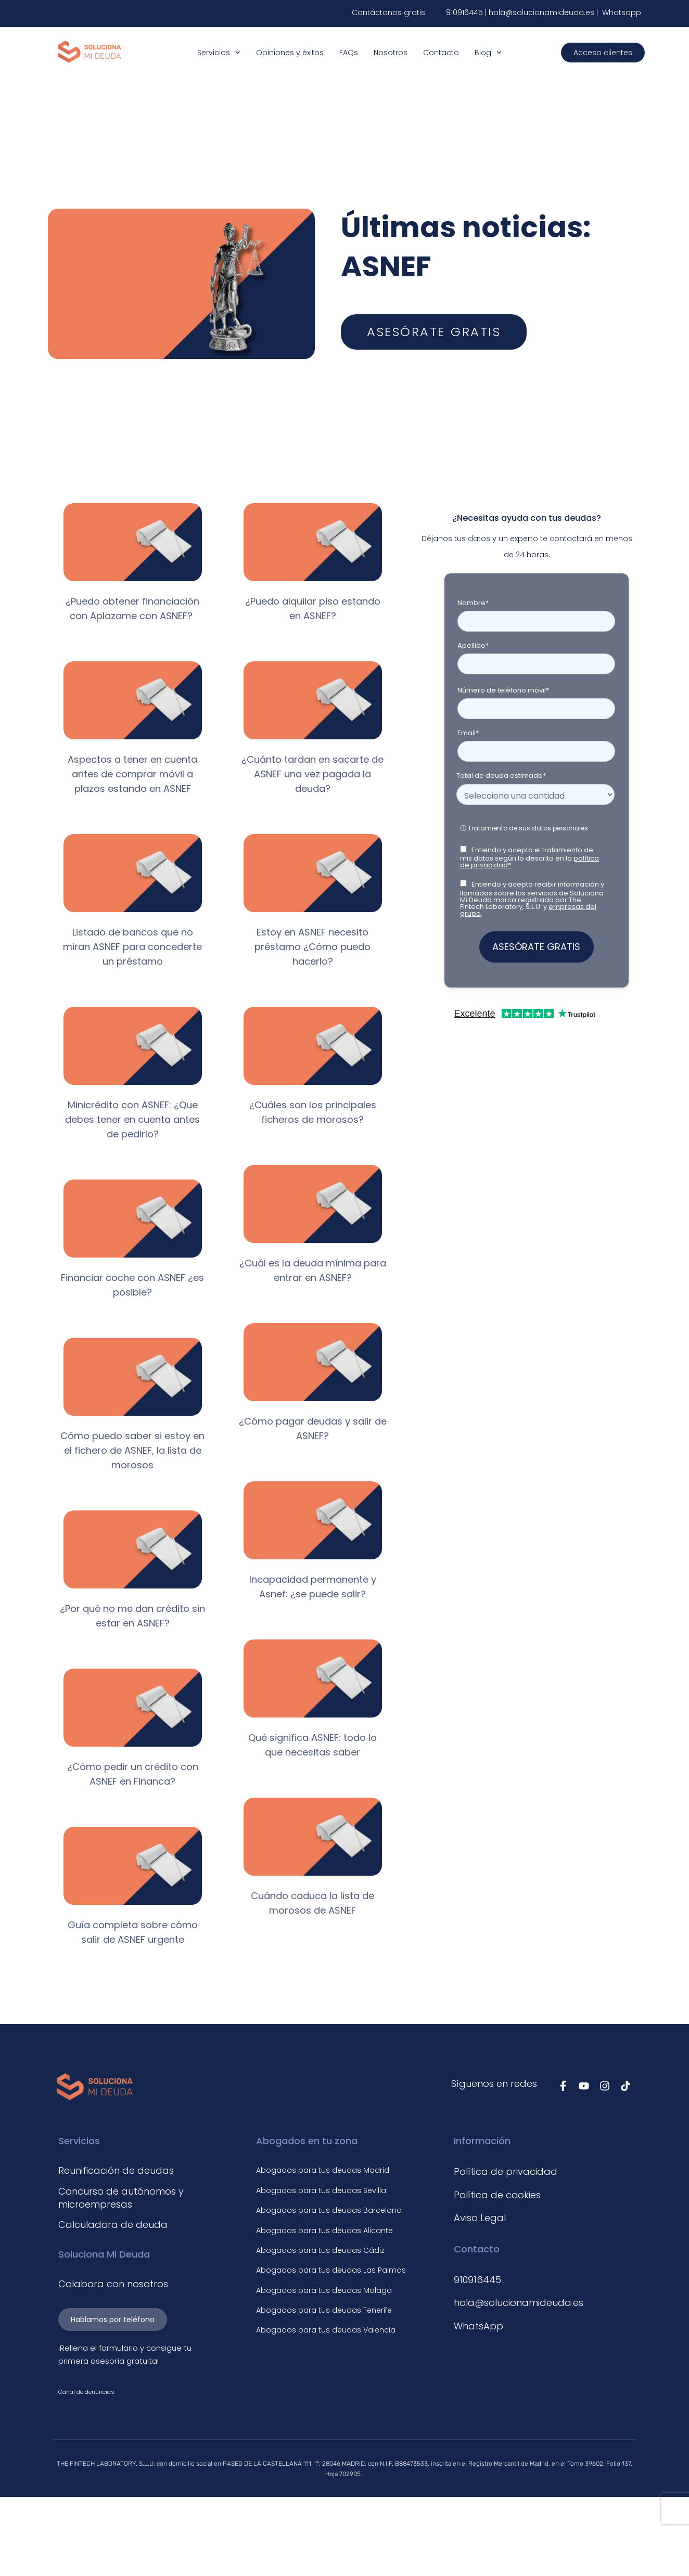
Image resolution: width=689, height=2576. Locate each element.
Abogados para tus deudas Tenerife (324, 2310)
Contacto (441, 52)
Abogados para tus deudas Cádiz (320, 2250)
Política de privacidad (505, 2171)
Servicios (218, 52)
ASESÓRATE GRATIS (536, 946)
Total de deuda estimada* (501, 775)
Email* (468, 732)
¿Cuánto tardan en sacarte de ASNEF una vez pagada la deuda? (312, 774)
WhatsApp (478, 2326)
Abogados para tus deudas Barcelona (329, 2210)
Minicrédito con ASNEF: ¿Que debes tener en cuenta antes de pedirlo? (132, 1119)
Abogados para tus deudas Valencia (325, 2330)
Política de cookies (497, 2194)
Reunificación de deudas (116, 2170)
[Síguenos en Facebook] (563, 2086)
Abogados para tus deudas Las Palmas (331, 2270)
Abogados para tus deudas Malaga (324, 2290)
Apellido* (473, 645)
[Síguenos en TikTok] (625, 2086)
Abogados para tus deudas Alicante (324, 2230)
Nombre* (473, 602)
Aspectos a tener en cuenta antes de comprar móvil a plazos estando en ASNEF (132, 774)
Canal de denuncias (86, 2392)
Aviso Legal (480, 2217)
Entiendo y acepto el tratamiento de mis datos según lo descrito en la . (529, 857)
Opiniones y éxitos (290, 52)
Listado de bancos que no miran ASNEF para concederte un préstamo (132, 947)
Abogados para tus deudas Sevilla (321, 2190)
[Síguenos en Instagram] (604, 2086)
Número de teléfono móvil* (503, 690)
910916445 (464, 12)
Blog (488, 52)
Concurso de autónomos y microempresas (121, 2198)
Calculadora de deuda (113, 2224)
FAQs (348, 52)
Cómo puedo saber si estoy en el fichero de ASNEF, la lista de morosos (132, 1450)
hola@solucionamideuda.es (542, 12)
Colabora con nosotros (113, 2283)
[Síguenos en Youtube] (584, 2086)
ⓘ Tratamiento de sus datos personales (524, 828)
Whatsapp (620, 12)
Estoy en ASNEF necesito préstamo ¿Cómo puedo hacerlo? (312, 947)
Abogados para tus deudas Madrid (322, 2170)
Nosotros (390, 52)
